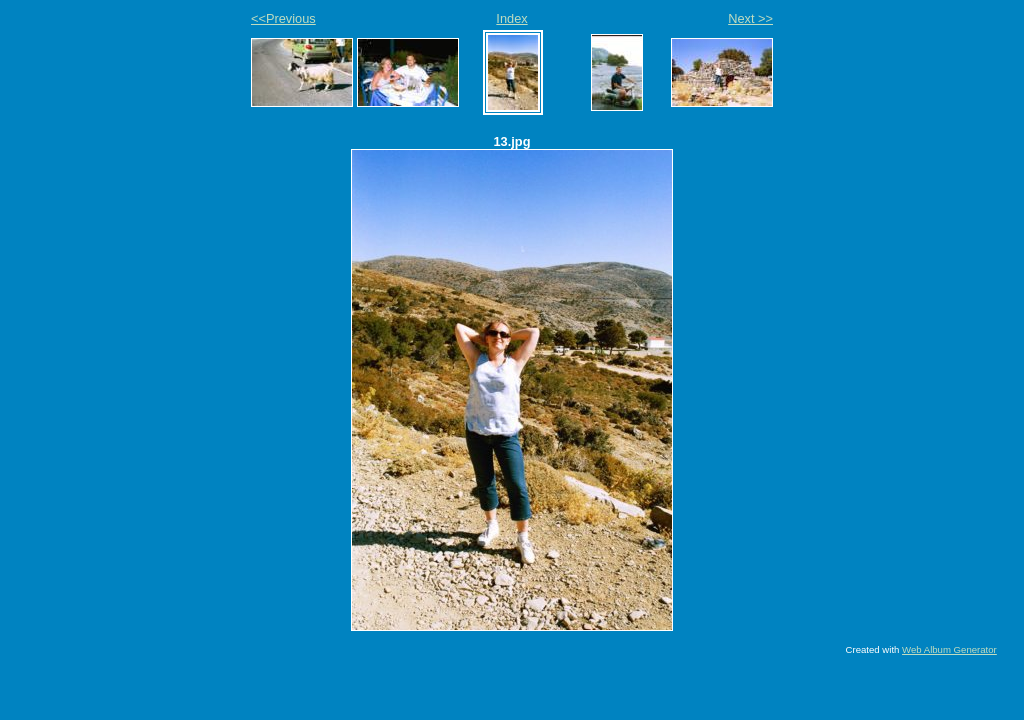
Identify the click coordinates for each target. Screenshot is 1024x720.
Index (511, 18)
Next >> (750, 18)
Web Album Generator (949, 649)
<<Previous (283, 18)
